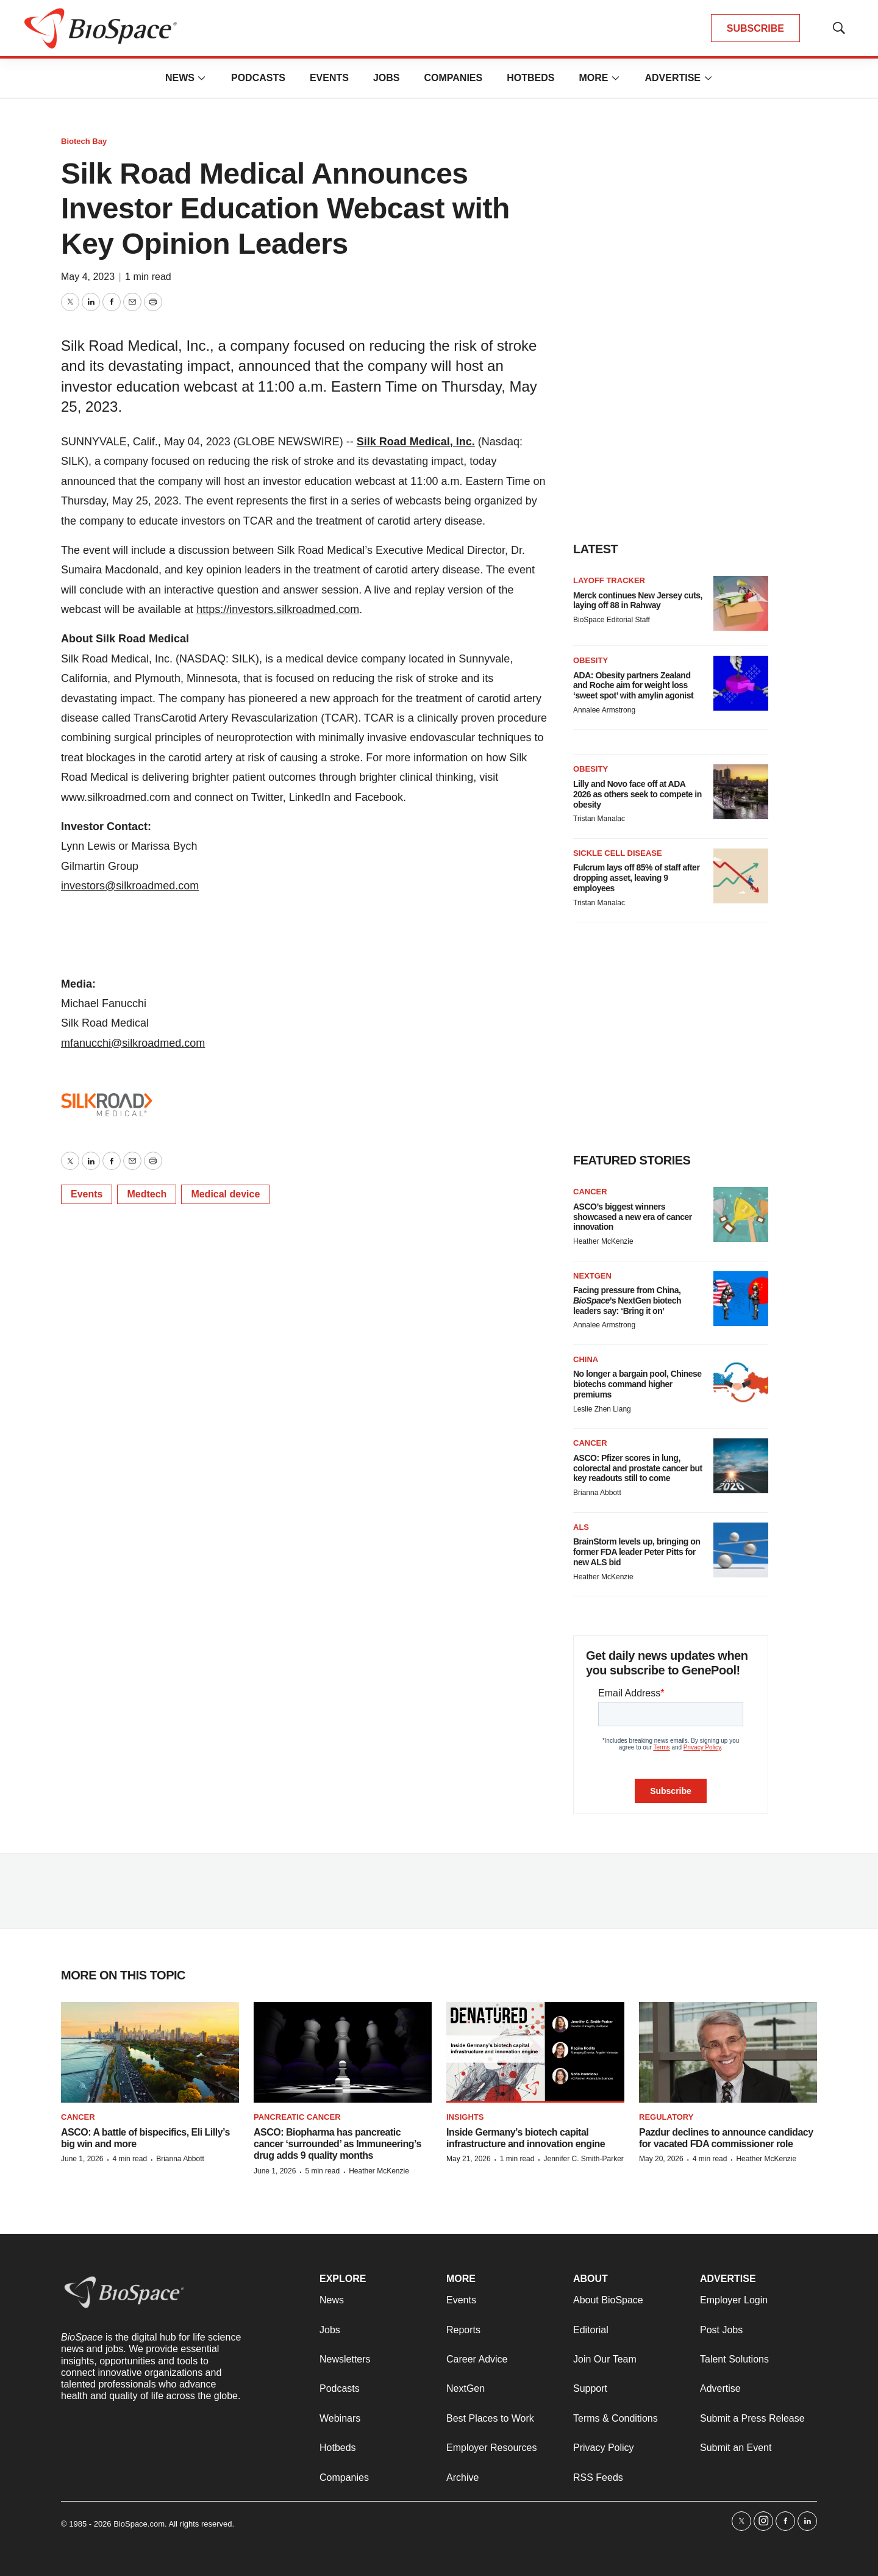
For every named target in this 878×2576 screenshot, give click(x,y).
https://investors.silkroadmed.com (277, 609)
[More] (202, 78)
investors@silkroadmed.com (130, 886)
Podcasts (258, 78)
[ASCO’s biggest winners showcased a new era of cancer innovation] (740, 1214)
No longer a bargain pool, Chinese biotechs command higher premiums (637, 1384)
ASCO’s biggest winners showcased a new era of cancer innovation (632, 1217)
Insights (465, 2117)
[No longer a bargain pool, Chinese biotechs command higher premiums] (740, 1382)
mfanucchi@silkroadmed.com (133, 1043)
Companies (453, 78)
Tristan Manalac (599, 818)
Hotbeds (530, 78)
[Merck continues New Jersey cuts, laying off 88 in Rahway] (740, 603)
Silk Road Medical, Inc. (416, 442)
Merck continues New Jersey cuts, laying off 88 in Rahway (637, 600)
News (180, 78)
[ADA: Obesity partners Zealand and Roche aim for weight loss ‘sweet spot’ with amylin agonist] (740, 683)
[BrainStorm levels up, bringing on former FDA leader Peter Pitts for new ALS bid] (740, 1550)
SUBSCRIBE (755, 28)
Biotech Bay (84, 141)
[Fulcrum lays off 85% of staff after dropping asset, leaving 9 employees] (740, 876)
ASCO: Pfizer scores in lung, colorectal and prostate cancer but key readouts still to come (637, 1468)
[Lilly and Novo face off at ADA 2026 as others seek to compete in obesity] (740, 791)
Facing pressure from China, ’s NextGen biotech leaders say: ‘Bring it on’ (627, 1300)
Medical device (225, 1194)
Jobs (386, 78)
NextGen (592, 1275)
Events (329, 78)
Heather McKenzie (603, 1241)
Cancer (590, 1191)
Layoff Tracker (609, 580)
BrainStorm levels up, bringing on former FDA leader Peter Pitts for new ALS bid (636, 1552)
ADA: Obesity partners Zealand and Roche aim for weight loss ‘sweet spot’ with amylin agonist (633, 685)
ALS (581, 1527)
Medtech (146, 1194)
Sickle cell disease (617, 853)
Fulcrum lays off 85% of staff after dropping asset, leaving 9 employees (636, 878)
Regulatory (666, 2117)
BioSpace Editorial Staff (611, 619)
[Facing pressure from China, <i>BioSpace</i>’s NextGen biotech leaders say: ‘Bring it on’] (740, 1298)
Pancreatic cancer (297, 2117)
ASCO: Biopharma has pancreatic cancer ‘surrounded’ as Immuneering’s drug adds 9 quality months (337, 2144)
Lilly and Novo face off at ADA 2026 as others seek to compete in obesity (637, 794)
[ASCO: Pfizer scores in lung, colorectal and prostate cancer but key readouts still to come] (740, 1465)
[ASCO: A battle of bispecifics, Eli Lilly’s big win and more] (150, 2052)
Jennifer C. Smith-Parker (583, 2158)
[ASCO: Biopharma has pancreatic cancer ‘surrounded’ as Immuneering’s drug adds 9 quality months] (343, 2052)
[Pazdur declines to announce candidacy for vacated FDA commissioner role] (728, 2052)
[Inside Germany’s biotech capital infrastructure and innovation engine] (535, 2052)
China (585, 1359)
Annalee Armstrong (604, 710)
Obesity (590, 660)
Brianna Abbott (597, 1492)
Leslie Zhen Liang (602, 1409)
